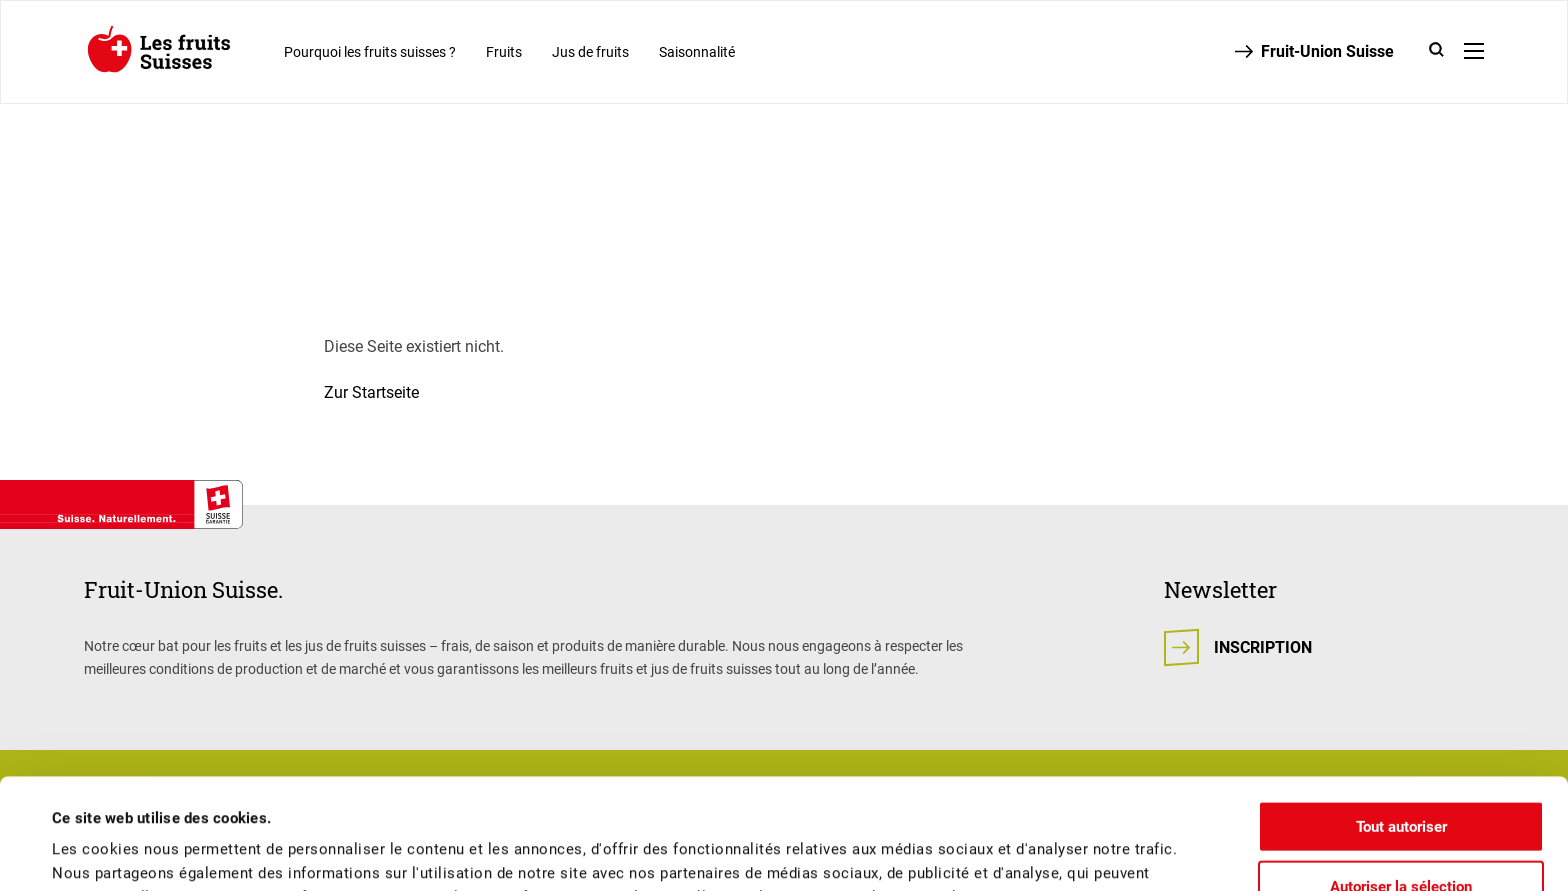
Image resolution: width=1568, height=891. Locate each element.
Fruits (504, 52)
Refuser (1401, 835)
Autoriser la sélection (1401, 776)
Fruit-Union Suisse (1327, 51)
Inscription (1263, 647)
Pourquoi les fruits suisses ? (370, 52)
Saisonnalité (697, 52)
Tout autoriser (1401, 716)
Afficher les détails (851, 852)
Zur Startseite (371, 392)
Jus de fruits (590, 52)
